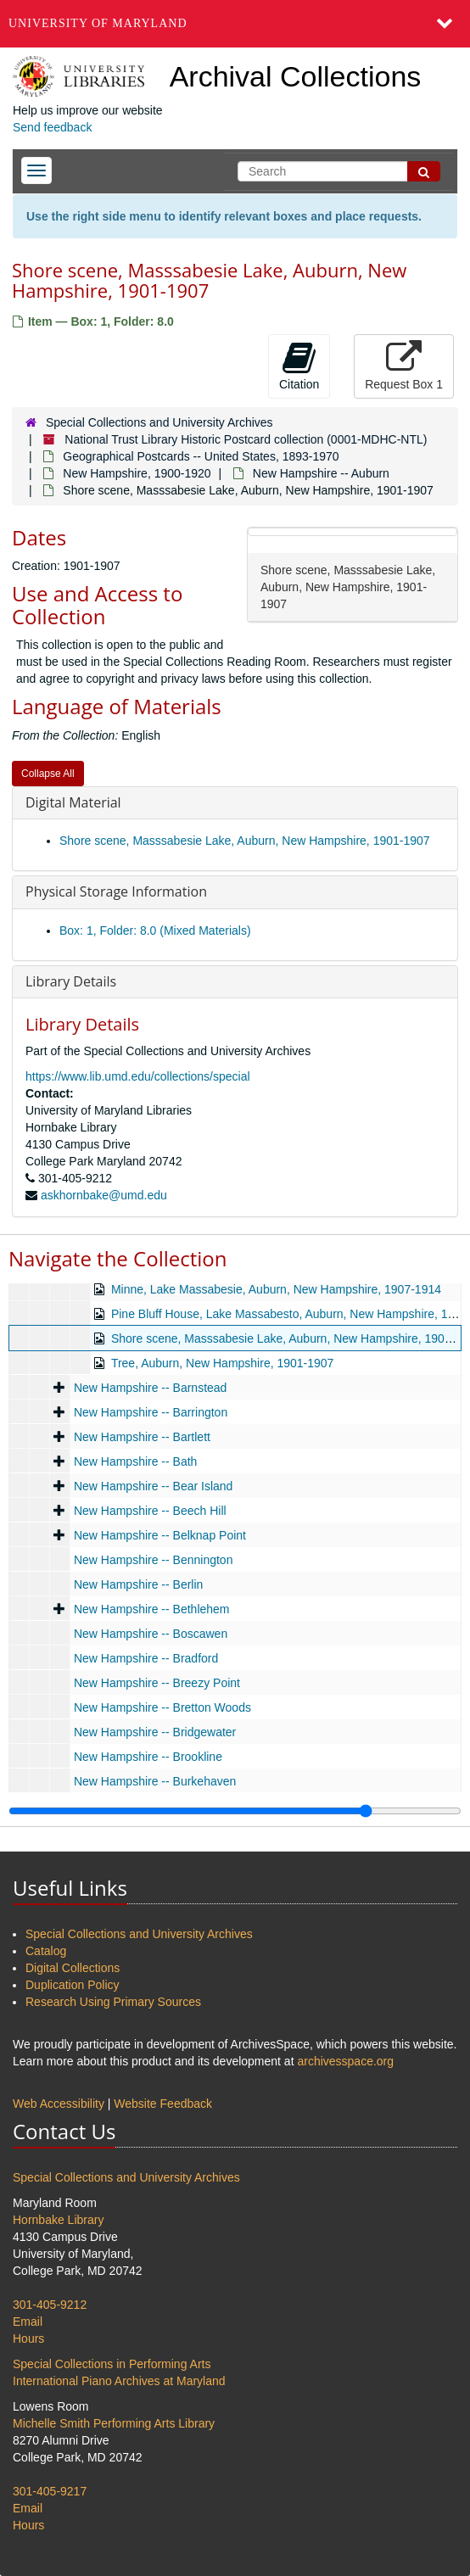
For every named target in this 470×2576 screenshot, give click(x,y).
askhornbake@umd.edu (104, 1195)
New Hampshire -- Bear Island (153, 1486)
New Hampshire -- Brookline (148, 1756)
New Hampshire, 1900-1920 (136, 473)
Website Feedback (163, 2103)
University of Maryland (97, 23)
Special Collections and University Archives (159, 422)
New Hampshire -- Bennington (153, 1560)
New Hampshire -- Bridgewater (155, 1732)
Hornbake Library (58, 2220)
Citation (299, 365)
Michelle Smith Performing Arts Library (114, 2423)
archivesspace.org (345, 2061)
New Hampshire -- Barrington (150, 1412)
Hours (28, 2338)
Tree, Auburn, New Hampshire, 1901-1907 (222, 1363)
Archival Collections (296, 76)
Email (27, 2321)
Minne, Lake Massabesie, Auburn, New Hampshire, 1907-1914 (276, 1289)
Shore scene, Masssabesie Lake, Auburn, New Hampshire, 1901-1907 (244, 840)
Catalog (45, 1951)
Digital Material (73, 802)
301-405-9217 (50, 2491)
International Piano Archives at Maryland (119, 2381)
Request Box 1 (404, 365)
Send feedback (52, 127)
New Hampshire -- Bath (136, 1461)
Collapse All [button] (48, 774)
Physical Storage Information (116, 891)
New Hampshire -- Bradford (146, 1658)
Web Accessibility (58, 2103)
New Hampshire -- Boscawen (150, 1633)
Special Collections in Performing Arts (111, 2364)
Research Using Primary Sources (113, 2002)
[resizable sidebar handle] (235, 1811)
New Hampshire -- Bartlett (142, 1437)
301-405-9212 (50, 2304)
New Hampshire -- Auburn (321, 473)
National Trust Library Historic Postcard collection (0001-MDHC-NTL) (245, 439)
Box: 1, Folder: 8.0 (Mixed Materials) (155, 930)
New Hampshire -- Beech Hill (150, 1510)
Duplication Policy (72, 1985)
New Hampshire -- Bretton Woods (162, 1707)
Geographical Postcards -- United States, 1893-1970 (201, 456)
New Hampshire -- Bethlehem (152, 1609)
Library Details (70, 981)
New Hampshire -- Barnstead (150, 1387)
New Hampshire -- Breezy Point (157, 1683)
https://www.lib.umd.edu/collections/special (137, 1076)
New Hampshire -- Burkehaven (155, 1781)
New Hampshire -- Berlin (138, 1584)
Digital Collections (72, 1968)
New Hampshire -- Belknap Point (160, 1535)
